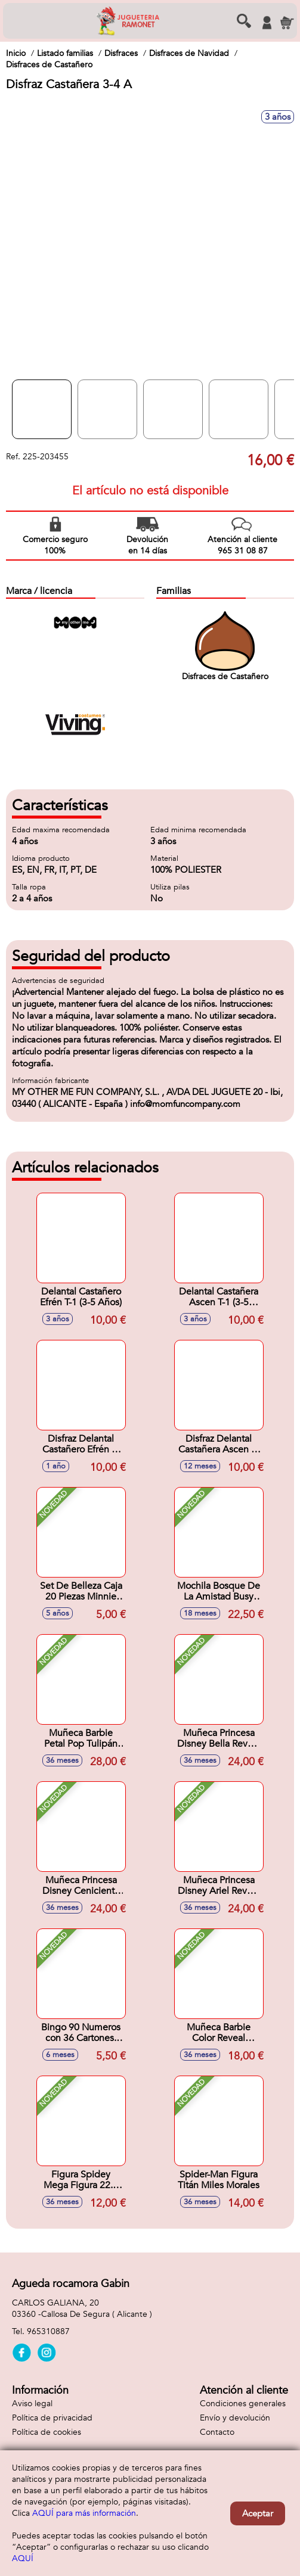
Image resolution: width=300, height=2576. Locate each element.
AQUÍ (22, 2558)
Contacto (217, 2432)
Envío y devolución (235, 2417)
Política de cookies (46, 2432)
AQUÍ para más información (84, 2513)
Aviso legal (32, 2403)
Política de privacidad (52, 2417)
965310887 (48, 2331)
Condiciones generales (243, 2403)
